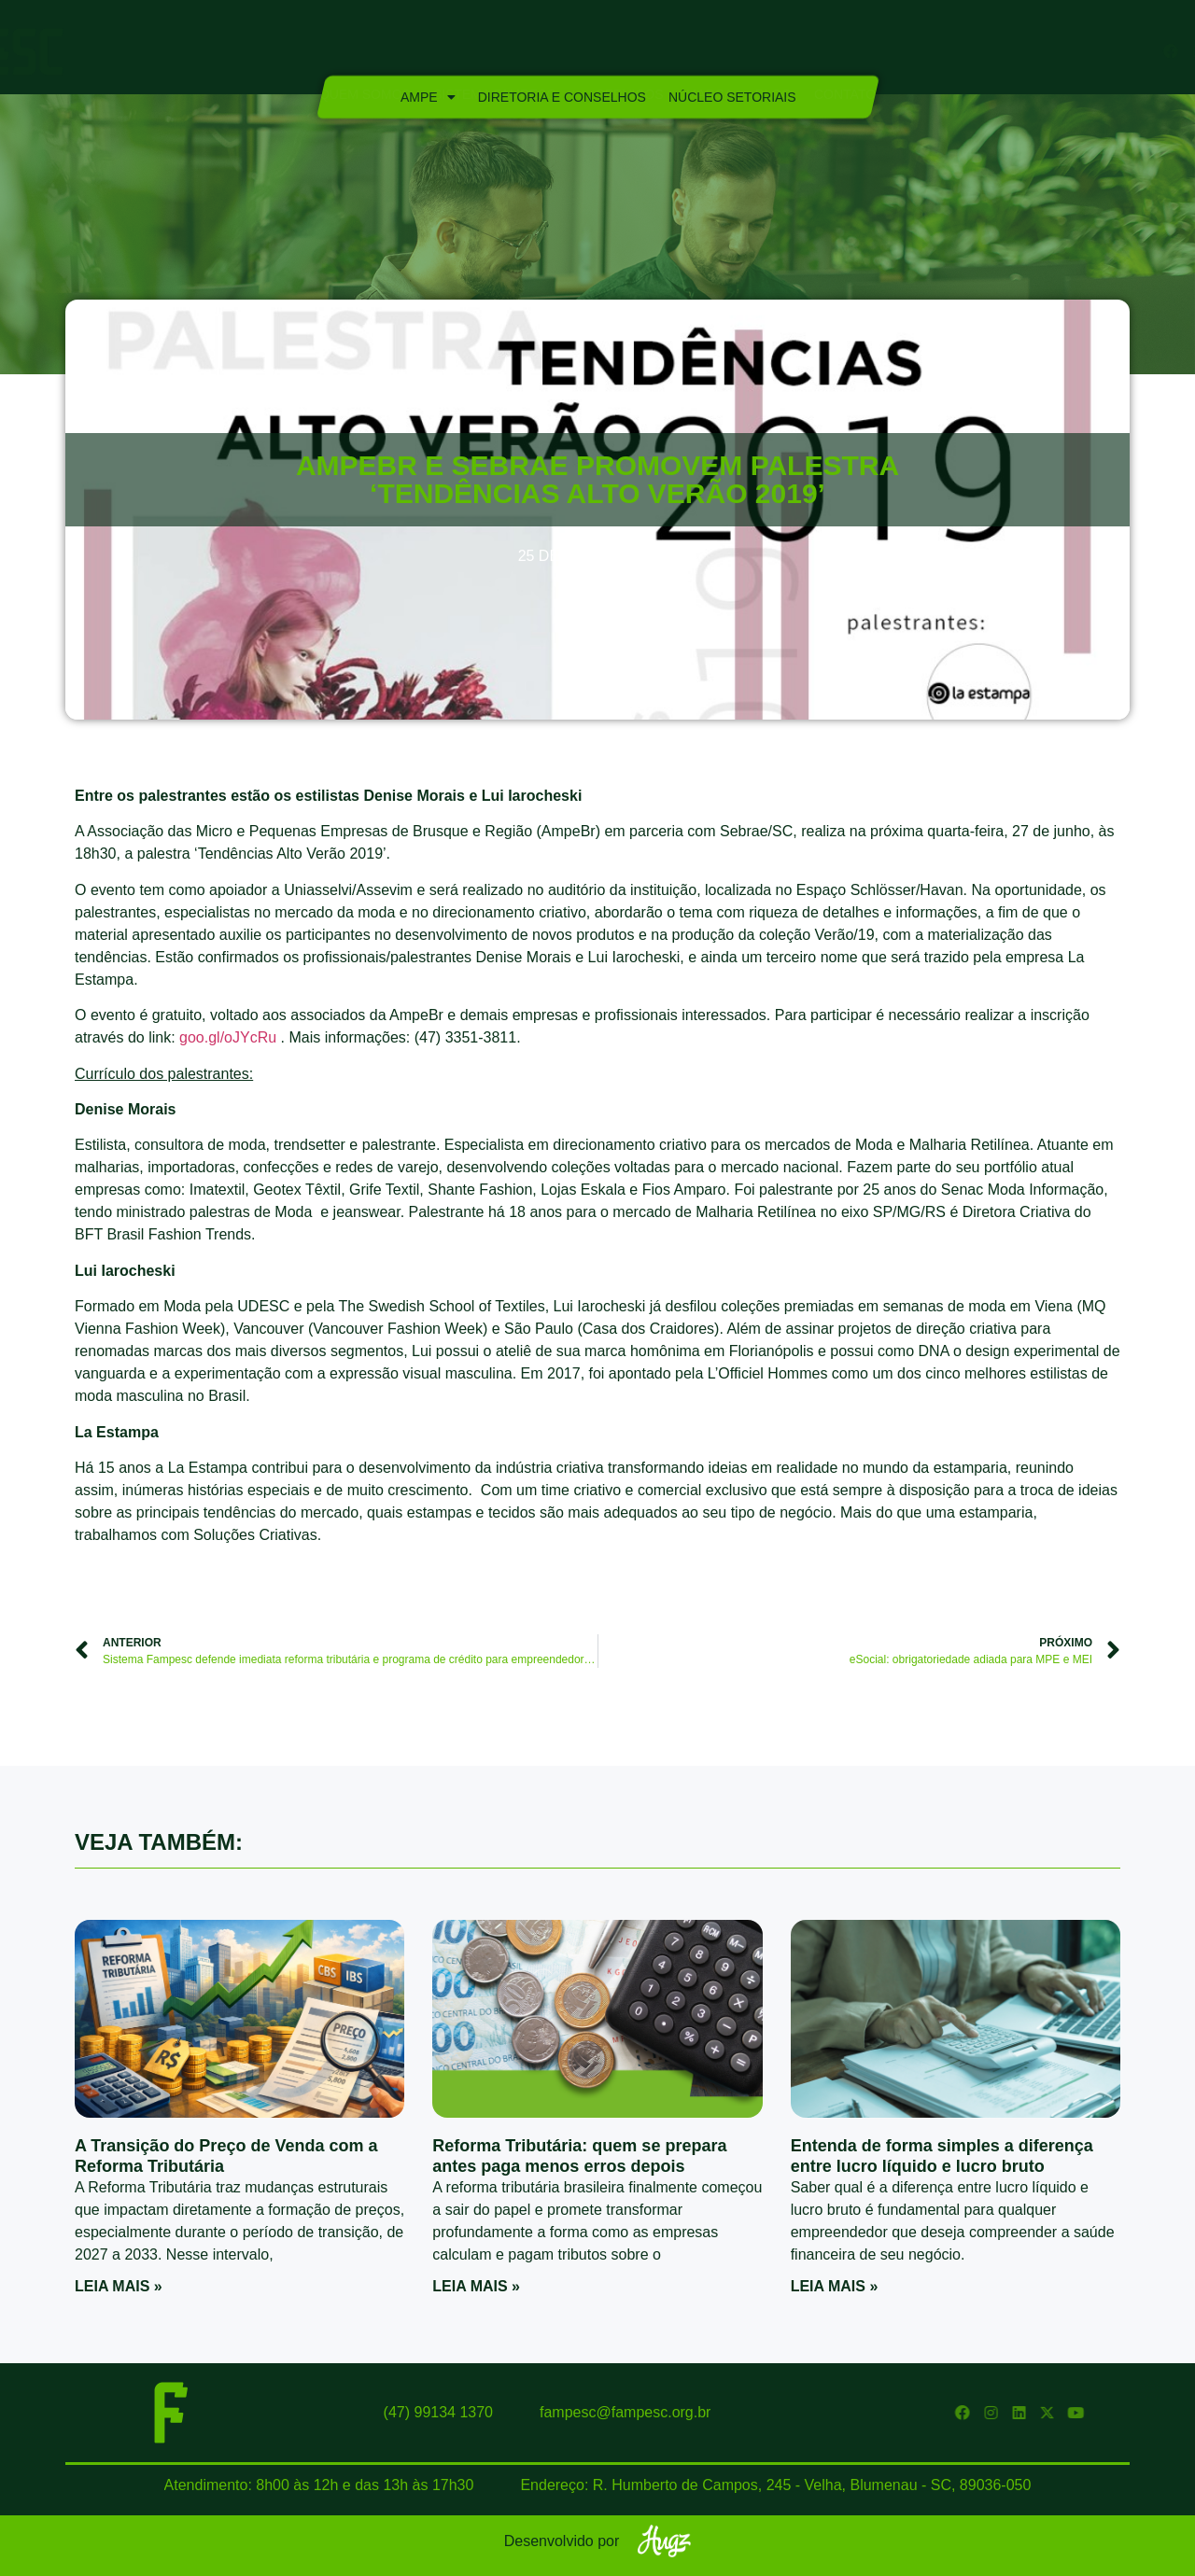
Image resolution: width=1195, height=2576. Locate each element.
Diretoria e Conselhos (561, 97)
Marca (710, 52)
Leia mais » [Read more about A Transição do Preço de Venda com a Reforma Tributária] (118, 2286)
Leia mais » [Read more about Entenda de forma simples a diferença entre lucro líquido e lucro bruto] (835, 2286)
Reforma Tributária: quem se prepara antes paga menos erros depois (579, 2156)
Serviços (629, 52)
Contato (845, 52)
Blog (773, 52)
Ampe (427, 97)
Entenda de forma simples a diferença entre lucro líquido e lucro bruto (942, 2156)
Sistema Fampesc (503, 52)
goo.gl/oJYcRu (227, 1037)
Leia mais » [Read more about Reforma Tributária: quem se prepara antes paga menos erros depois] (476, 2286)
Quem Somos (365, 52)
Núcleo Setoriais (731, 97)
